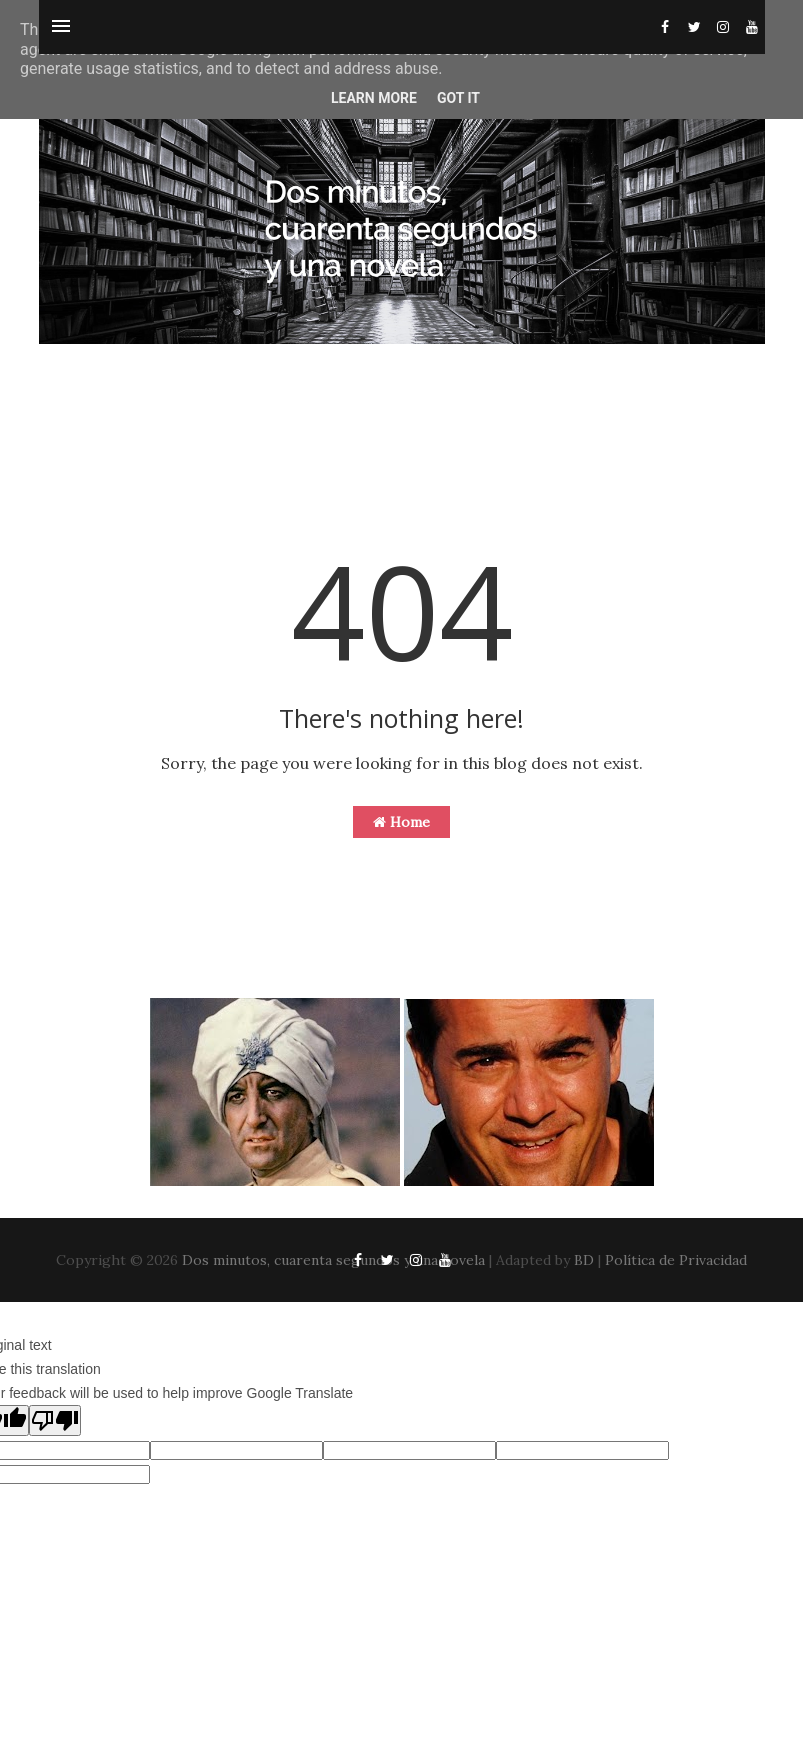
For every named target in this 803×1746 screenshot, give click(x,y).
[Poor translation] (55, 1420)
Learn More (374, 98)
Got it (458, 98)
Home (401, 822)
